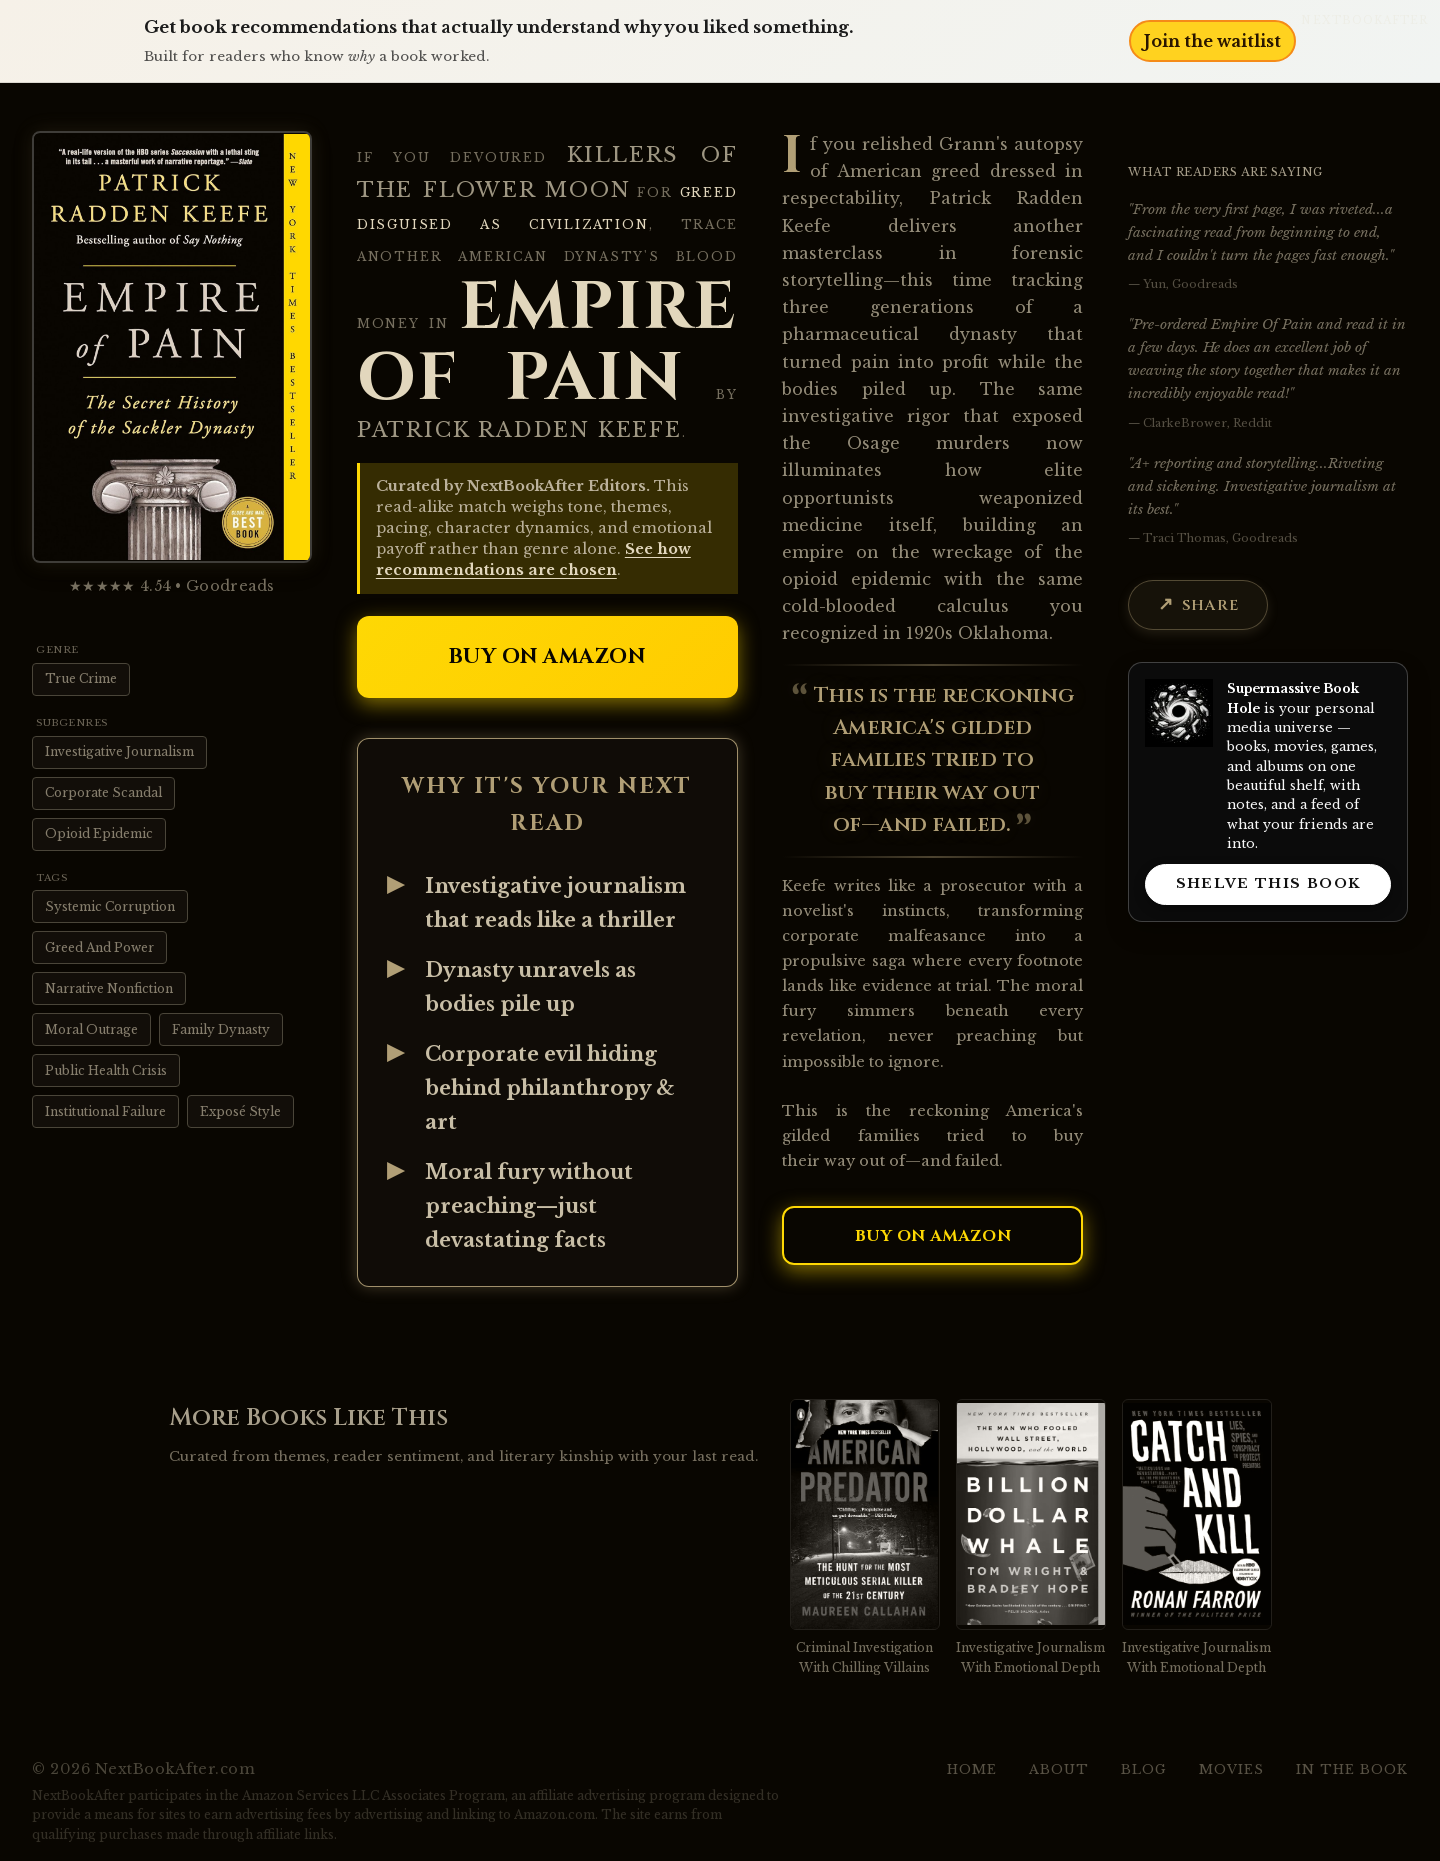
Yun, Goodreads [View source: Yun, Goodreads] (1190, 284)
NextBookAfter (1364, 20)
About (1059, 1769)
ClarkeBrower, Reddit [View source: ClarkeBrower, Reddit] (1207, 423)
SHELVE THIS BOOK (1268, 883)
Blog (1144, 1769)
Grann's (973, 144)
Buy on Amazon (547, 657)
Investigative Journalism (119, 751)
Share (1210, 605)
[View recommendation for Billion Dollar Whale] (1031, 1538)
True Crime (81, 678)
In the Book (1352, 1769)
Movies (1231, 1769)
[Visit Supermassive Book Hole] (1179, 713)
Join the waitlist (1212, 41)
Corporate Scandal (103, 792)
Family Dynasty (221, 1029)
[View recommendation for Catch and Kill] (1197, 1538)
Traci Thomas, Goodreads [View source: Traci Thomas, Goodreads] (1220, 538)
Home (972, 1769)
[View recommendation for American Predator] (865, 1538)
